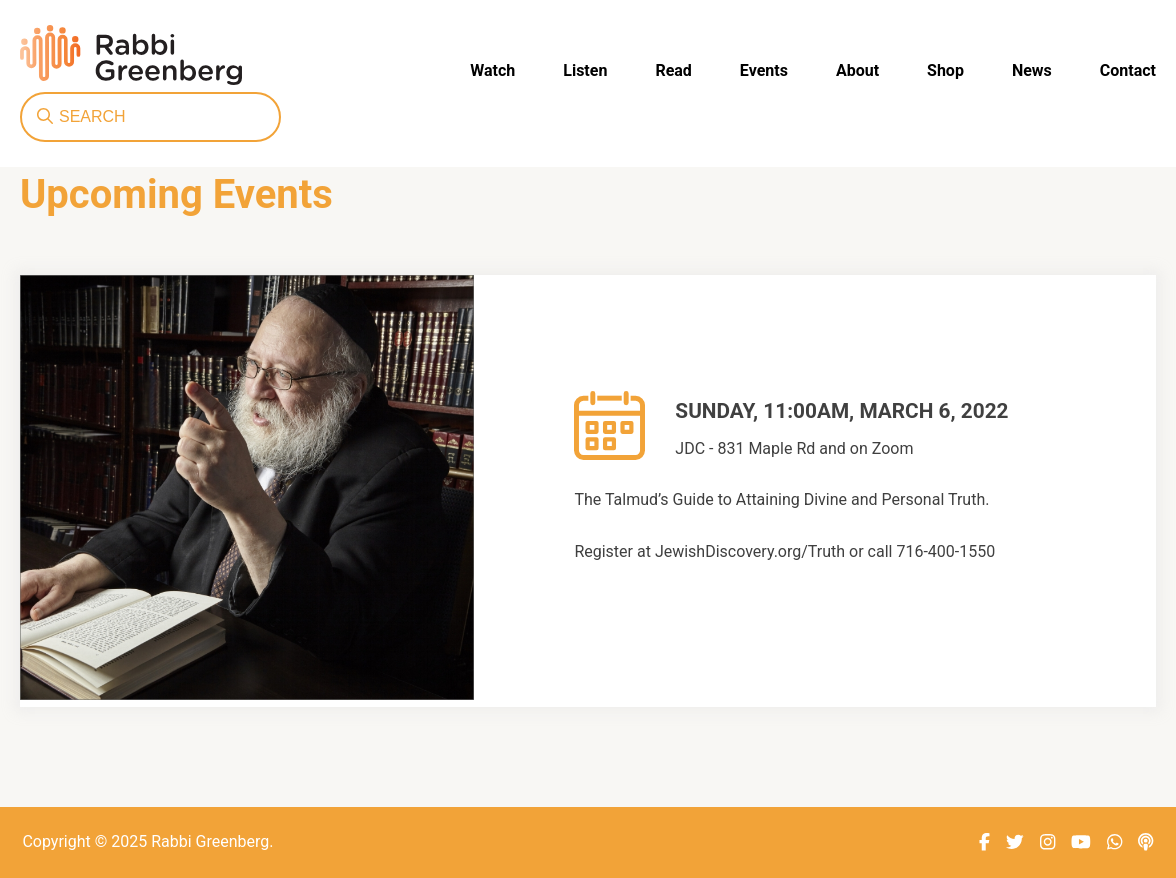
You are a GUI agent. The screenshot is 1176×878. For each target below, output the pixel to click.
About (857, 70)
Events (764, 70)
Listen (585, 70)
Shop (945, 70)
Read (673, 70)
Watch (492, 70)
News (1032, 70)
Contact (1128, 70)
